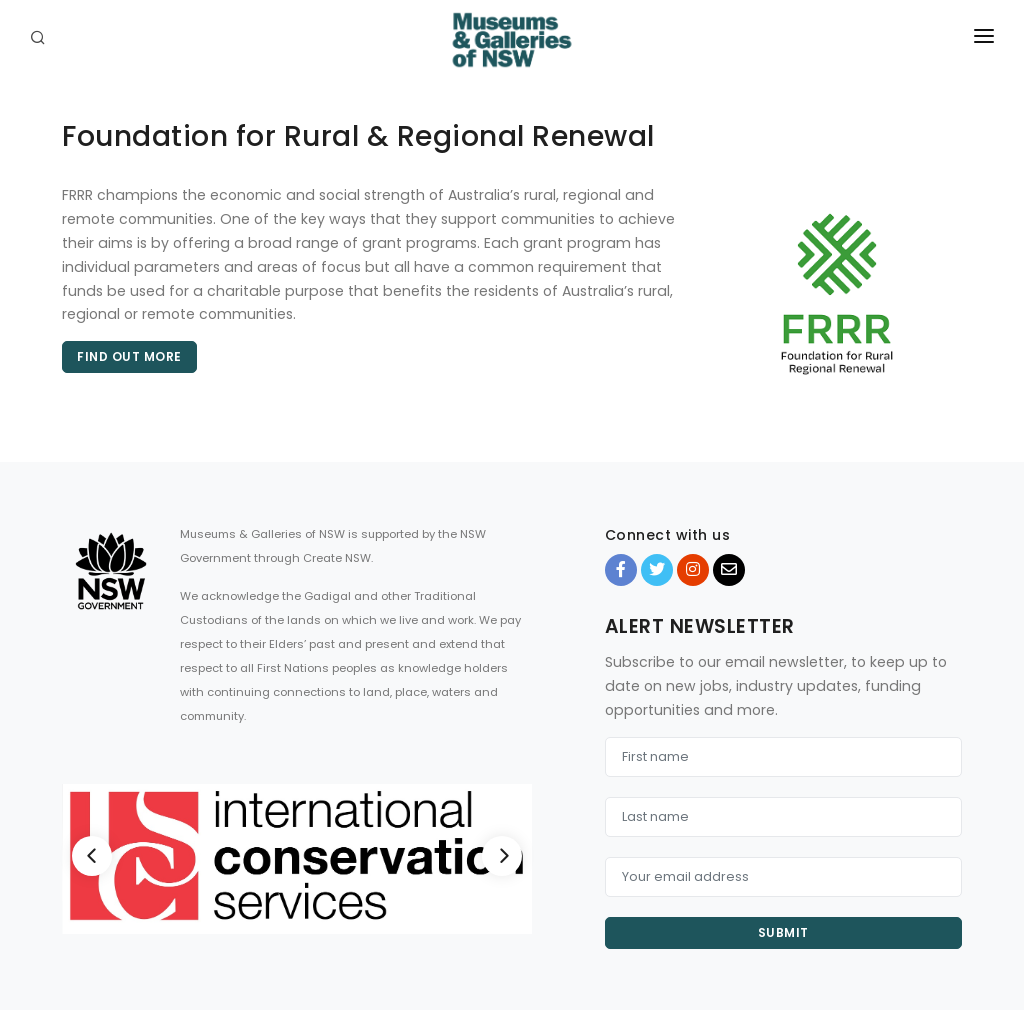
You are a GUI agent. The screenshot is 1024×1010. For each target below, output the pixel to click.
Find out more (129, 356)
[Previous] (92, 856)
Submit (783, 932)
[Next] (502, 856)
